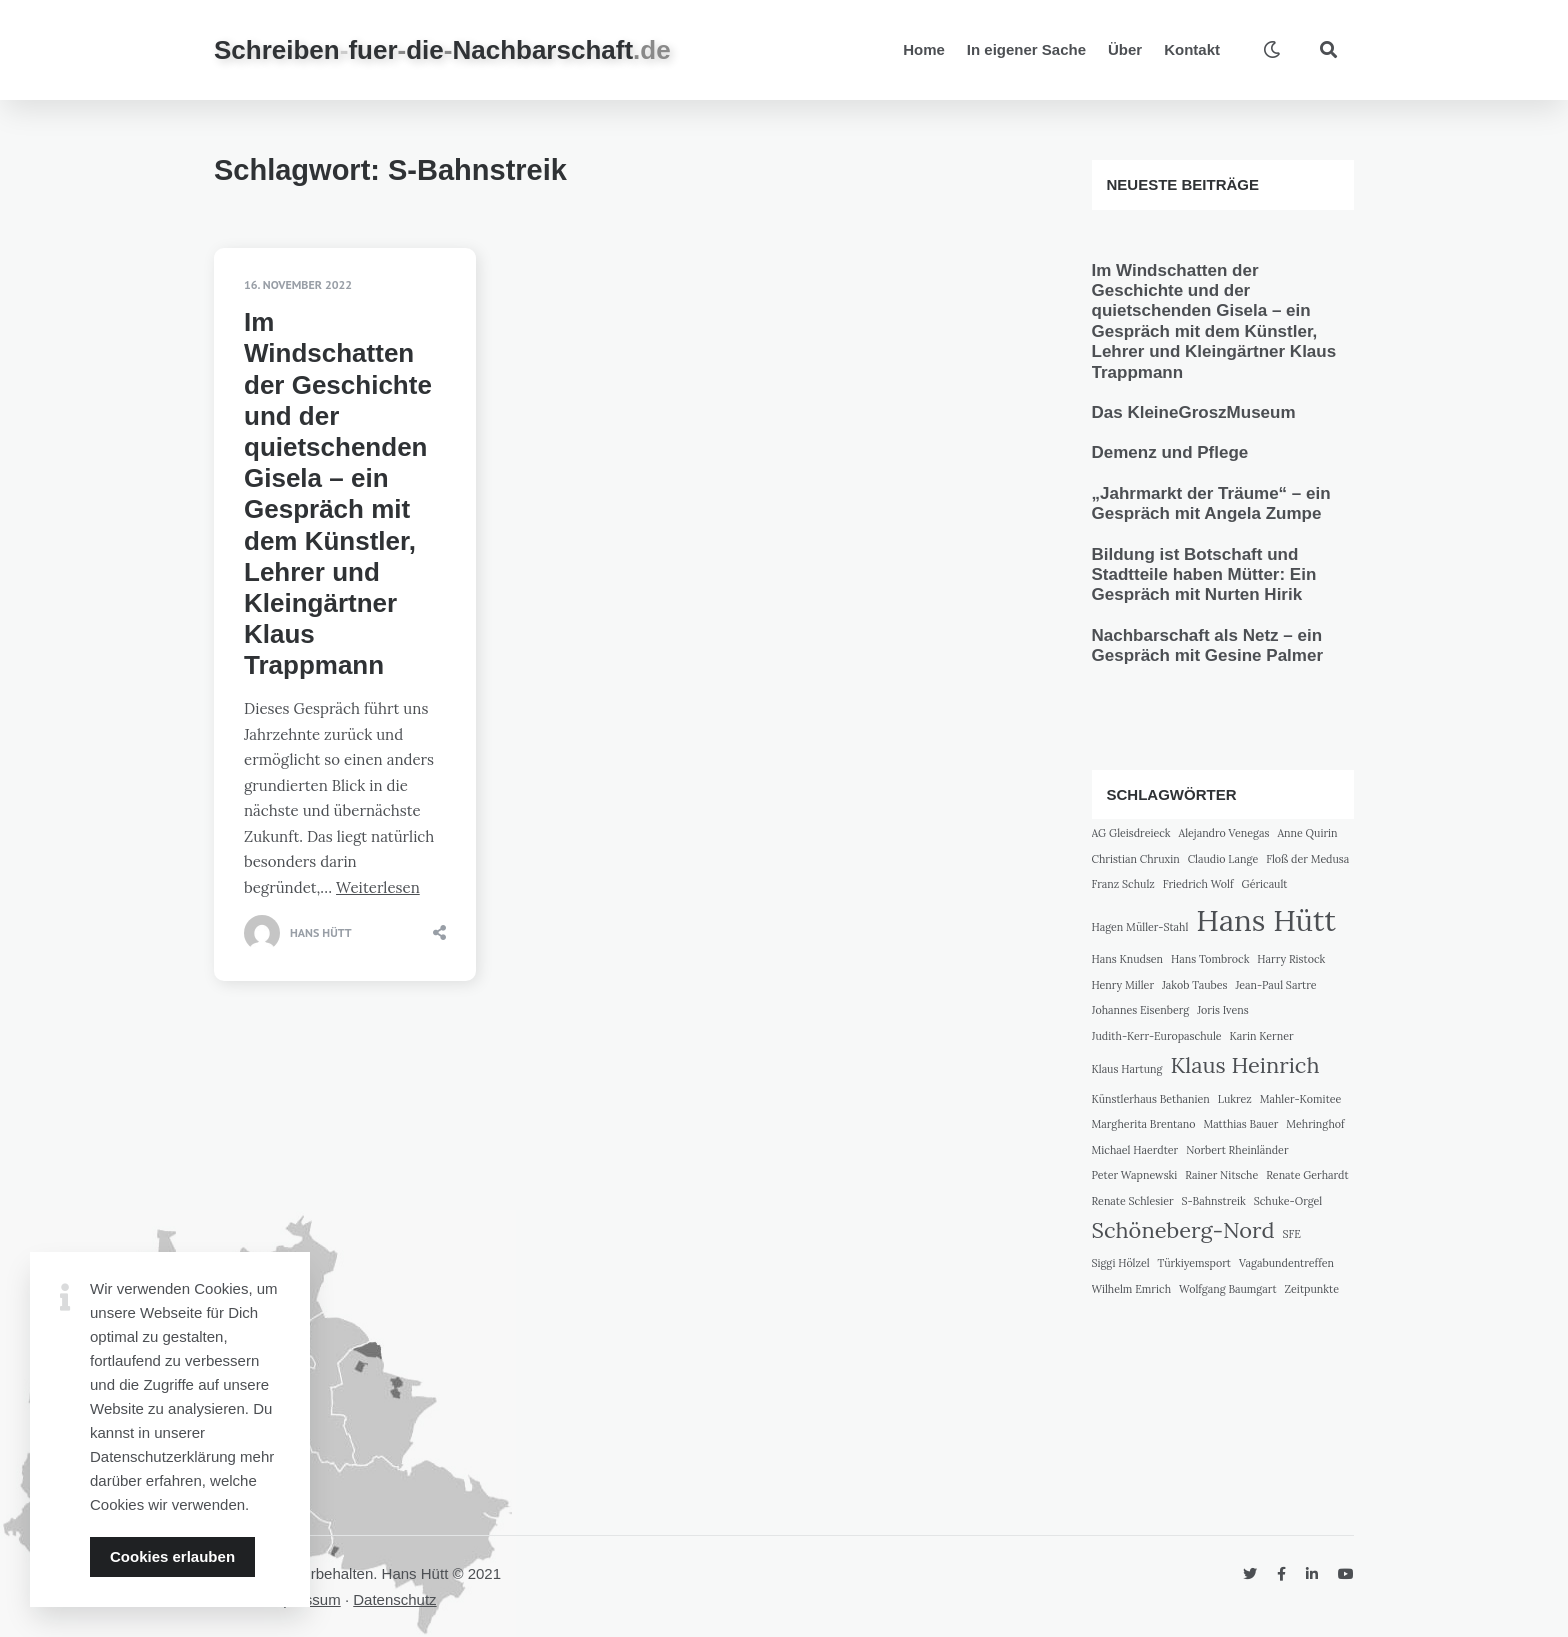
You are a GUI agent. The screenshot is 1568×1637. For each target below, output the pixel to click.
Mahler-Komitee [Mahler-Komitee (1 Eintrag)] (1301, 1099)
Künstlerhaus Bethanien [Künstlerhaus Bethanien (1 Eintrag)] (1151, 1099)
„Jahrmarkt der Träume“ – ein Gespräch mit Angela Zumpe (1211, 503)
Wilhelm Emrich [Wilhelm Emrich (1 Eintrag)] (1132, 1289)
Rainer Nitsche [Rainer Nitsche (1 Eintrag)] (1221, 1175)
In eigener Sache (1026, 49)
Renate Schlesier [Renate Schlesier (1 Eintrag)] (1133, 1201)
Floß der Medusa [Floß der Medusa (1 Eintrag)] (1307, 859)
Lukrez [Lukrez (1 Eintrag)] (1235, 1099)
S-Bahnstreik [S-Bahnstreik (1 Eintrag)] (1214, 1201)
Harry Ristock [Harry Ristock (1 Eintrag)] (1291, 959)
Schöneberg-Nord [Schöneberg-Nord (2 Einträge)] (1183, 1230)
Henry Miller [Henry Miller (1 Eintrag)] (1123, 985)
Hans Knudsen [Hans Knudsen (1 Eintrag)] (1128, 959)
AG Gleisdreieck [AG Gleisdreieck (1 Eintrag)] (1131, 833)
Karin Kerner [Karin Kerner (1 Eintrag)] (1262, 1036)
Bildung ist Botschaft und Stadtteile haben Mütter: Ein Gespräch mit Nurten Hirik (1204, 575)
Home (924, 49)
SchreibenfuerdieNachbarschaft (442, 50)
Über (1125, 49)
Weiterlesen (378, 887)
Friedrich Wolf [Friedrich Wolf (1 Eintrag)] (1198, 884)
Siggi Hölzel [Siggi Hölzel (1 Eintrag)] (1121, 1263)
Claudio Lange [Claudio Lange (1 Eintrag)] (1223, 859)
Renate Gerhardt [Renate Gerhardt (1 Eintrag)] (1307, 1175)
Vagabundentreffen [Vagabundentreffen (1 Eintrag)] (1286, 1263)
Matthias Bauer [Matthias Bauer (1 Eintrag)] (1240, 1124)
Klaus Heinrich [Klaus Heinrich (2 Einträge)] (1244, 1065)
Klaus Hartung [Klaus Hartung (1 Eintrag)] (1127, 1069)
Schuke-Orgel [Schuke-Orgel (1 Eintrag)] (1288, 1201)
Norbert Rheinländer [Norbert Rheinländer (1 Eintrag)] (1237, 1150)
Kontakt (1192, 49)
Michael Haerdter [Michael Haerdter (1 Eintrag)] (1135, 1150)
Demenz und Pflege (1170, 452)
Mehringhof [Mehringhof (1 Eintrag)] (1315, 1124)
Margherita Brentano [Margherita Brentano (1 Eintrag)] (1144, 1124)
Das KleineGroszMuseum (1194, 412)
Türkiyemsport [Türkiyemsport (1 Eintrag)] (1194, 1263)
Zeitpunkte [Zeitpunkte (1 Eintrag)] (1312, 1289)
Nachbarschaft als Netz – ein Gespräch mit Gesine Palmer (1208, 645)
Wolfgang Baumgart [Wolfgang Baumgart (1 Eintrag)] (1228, 1289)
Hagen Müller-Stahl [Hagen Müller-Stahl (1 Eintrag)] (1140, 927)
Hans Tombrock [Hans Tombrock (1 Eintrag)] (1210, 959)
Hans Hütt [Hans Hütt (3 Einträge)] (1266, 920)
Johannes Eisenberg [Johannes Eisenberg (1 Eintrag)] (1141, 1010)
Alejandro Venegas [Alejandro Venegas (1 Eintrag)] (1224, 833)
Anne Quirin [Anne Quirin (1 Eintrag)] (1307, 833)
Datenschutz (394, 1599)
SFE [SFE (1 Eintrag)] (1291, 1234)
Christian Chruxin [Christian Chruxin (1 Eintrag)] (1136, 859)
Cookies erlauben (172, 1556)
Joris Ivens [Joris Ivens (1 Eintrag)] (1222, 1010)
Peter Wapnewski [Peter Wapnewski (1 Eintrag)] (1135, 1175)
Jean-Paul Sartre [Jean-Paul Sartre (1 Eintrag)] (1275, 985)
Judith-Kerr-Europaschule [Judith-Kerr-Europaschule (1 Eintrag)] (1157, 1036)
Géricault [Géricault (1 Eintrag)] (1265, 884)
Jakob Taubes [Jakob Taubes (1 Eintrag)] (1194, 985)
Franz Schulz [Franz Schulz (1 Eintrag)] (1123, 884)
